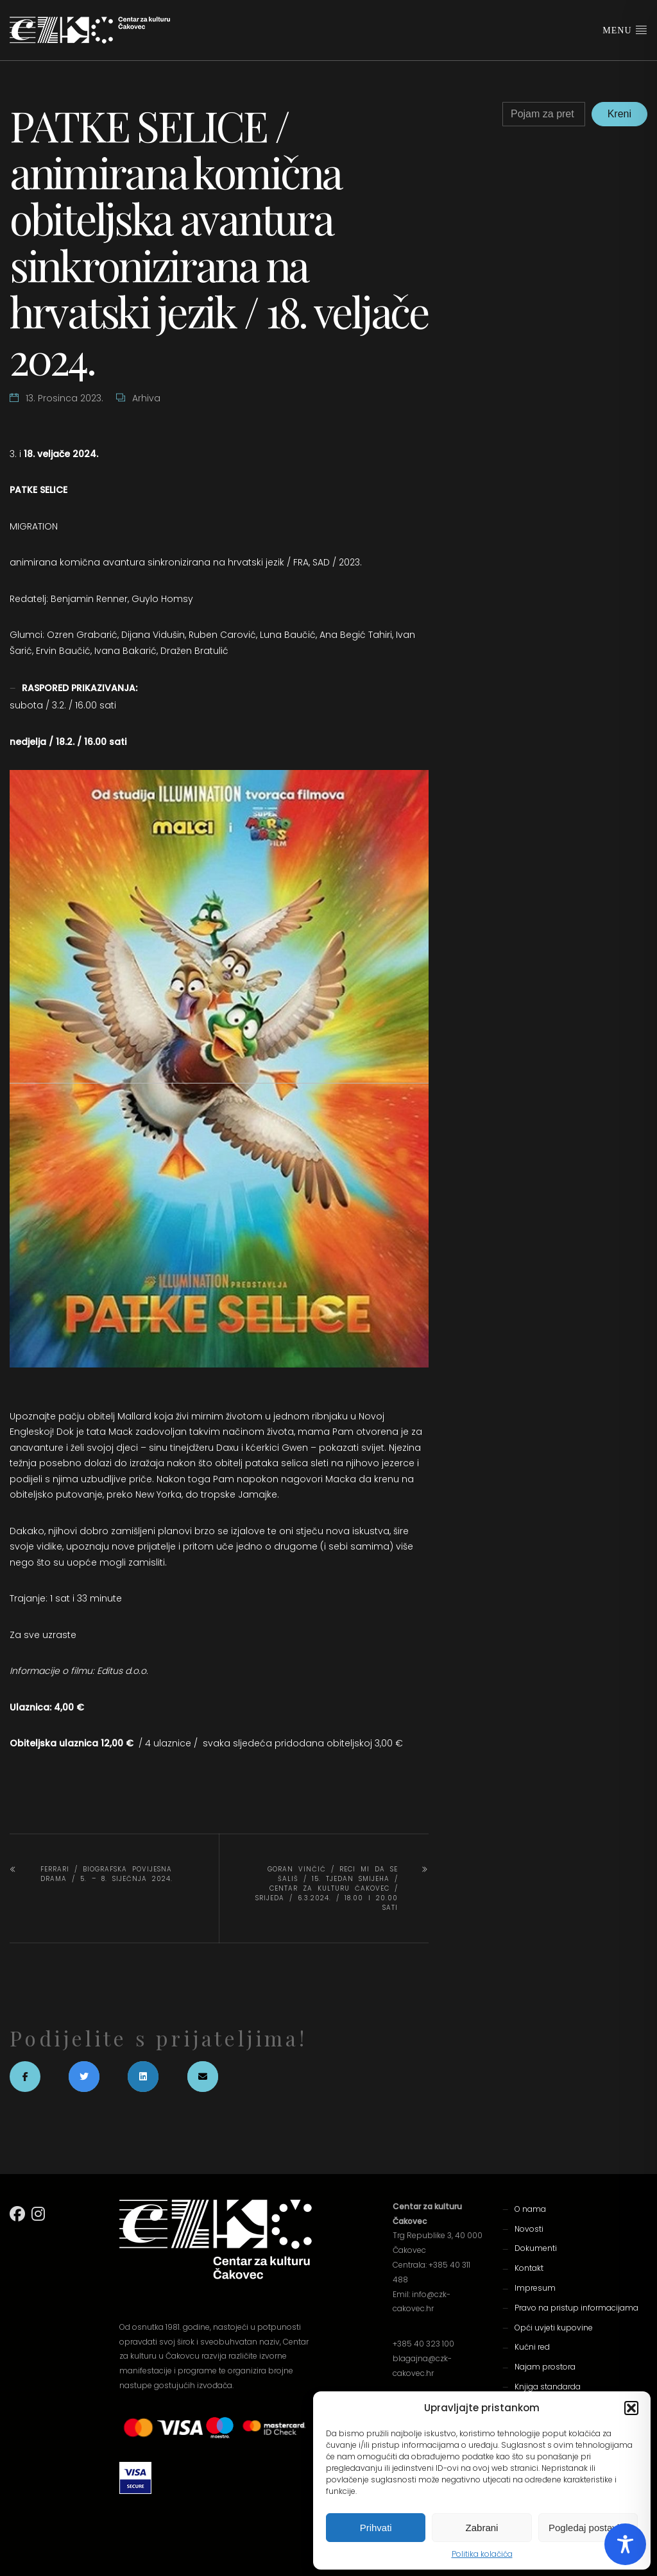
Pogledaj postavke (588, 2527)
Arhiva (146, 398)
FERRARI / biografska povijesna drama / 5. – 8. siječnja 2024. (106, 1874)
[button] (631, 2408)
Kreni (619, 113)
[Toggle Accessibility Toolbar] (625, 2544)
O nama (530, 2209)
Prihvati (376, 2527)
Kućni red (532, 2346)
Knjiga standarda (548, 2386)
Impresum (535, 2287)
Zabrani (482, 2527)
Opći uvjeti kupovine (554, 2327)
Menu (624, 29)
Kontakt (529, 2267)
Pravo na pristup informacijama (576, 2307)
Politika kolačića (482, 2553)
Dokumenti (536, 2248)
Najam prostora (545, 2366)
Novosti (529, 2228)
